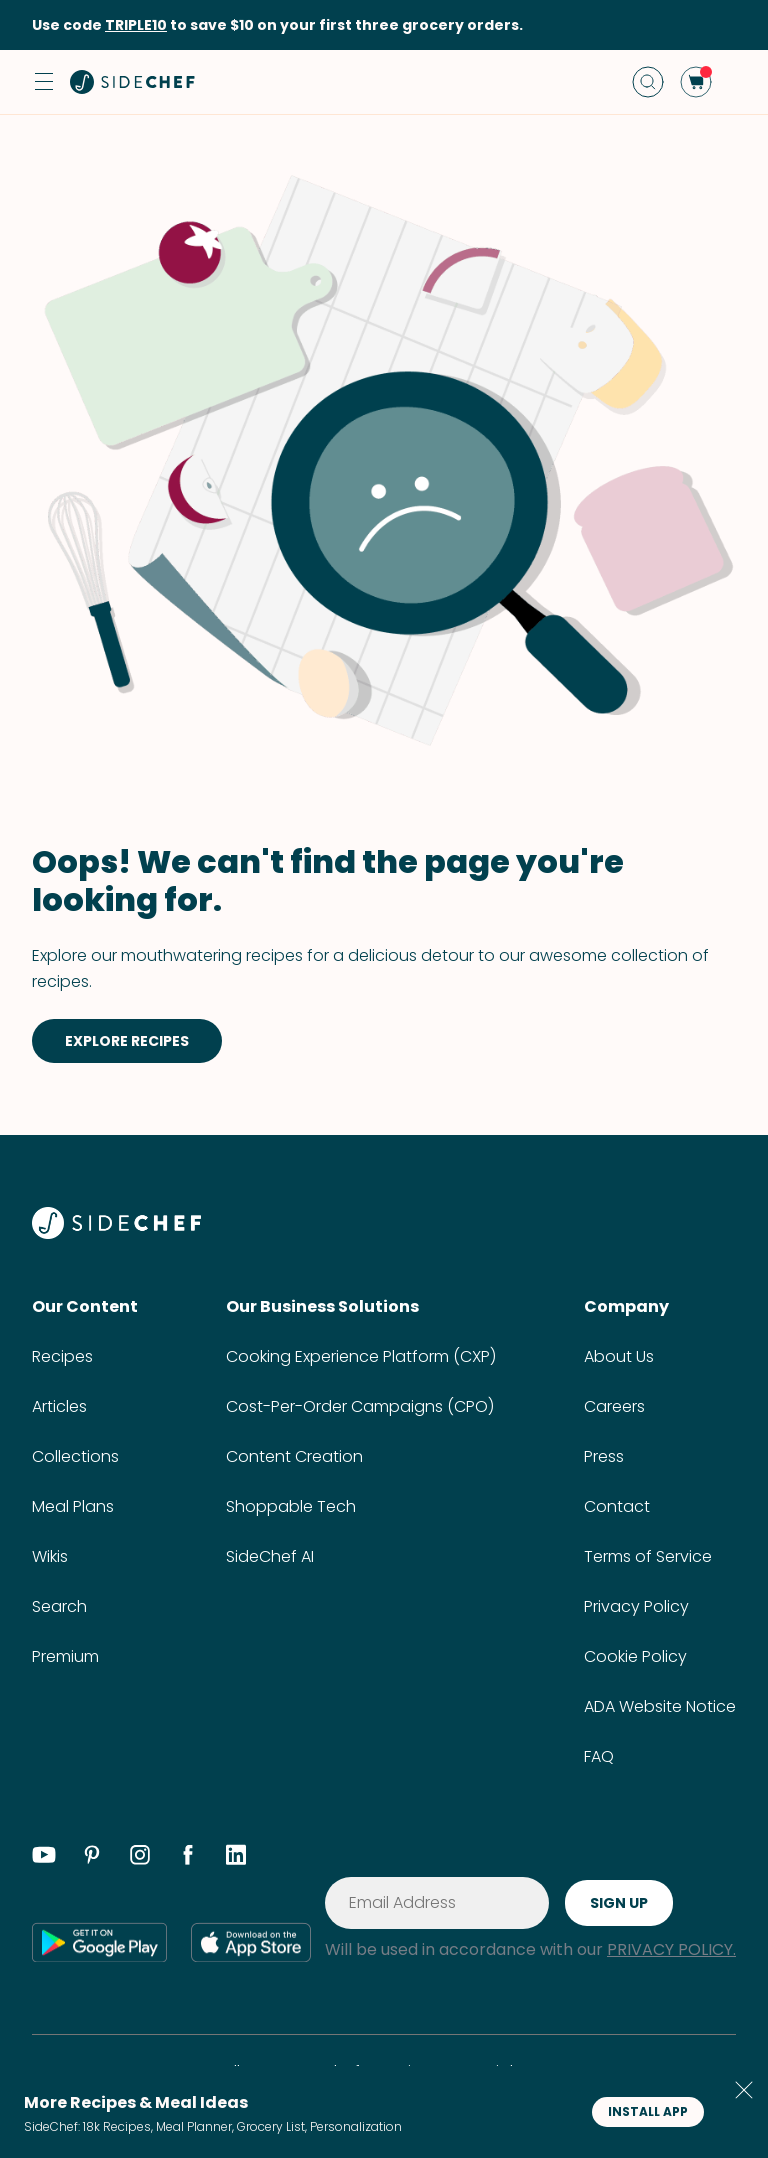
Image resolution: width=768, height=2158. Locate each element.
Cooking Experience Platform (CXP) (361, 1356)
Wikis (50, 1556)
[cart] (696, 82)
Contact (617, 1506)
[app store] (251, 1942)
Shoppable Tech (291, 1506)
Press (604, 1456)
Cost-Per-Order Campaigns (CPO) (360, 1406)
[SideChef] (116, 1233)
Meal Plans (73, 1506)
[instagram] (140, 1858)
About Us (619, 1356)
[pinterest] (92, 1858)
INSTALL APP (648, 2111)
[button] (44, 82)
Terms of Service (648, 1556)
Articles (59, 1406)
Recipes (62, 1356)
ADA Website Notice (660, 1706)
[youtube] (44, 1858)
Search (59, 1606)
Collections (75, 1456)
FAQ (599, 1756)
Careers (614, 1406)
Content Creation (294, 1456)
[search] (648, 82)
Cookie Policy (635, 1656)
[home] (133, 82)
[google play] (99, 1942)
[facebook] (188, 1858)
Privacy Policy (636, 1606)
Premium (65, 1656)
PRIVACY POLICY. (671, 1949)
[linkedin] (236, 1858)
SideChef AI (270, 1556)
